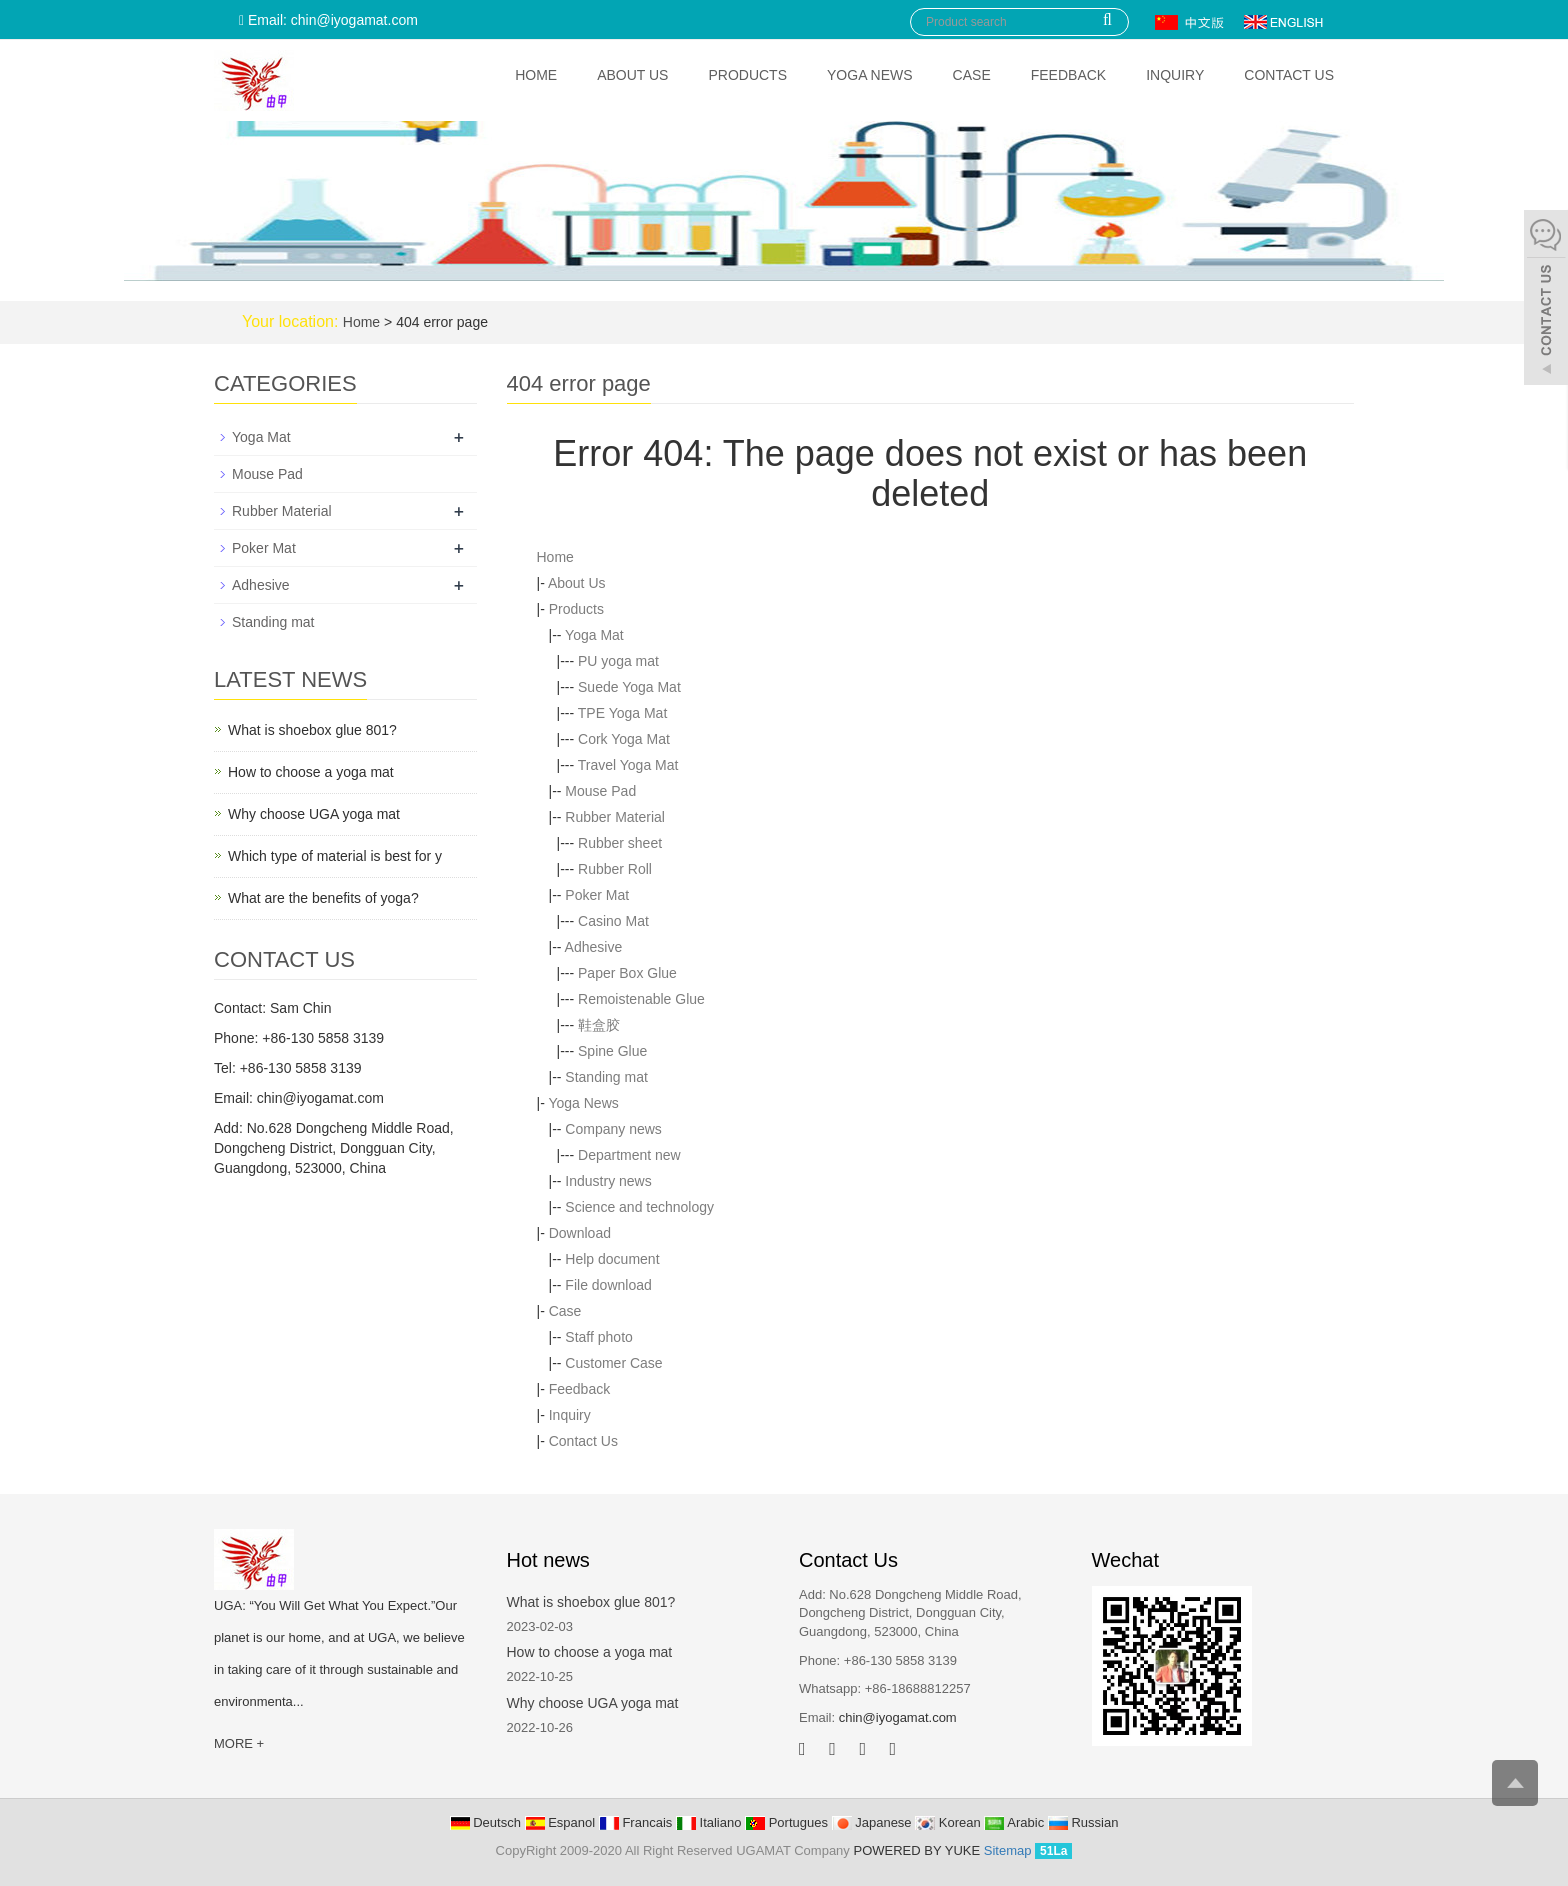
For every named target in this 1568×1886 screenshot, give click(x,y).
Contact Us (1289, 75)
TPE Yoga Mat (623, 713)
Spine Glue (612, 1051)
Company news (613, 1129)
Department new (629, 1155)
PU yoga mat (618, 661)
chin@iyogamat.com (898, 1717)
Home (536, 75)
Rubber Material (615, 817)
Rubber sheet (620, 843)
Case (972, 75)
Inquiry (1175, 75)
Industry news (608, 1181)
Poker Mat (597, 895)
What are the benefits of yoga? (323, 898)
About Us (632, 75)
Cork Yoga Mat (624, 739)
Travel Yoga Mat (628, 765)
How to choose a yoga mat (311, 772)
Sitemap (1008, 1850)
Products (747, 75)
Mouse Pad (600, 791)
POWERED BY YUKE (918, 1850)
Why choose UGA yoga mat (314, 814)
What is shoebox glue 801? (312, 730)
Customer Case (613, 1363)
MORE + (239, 1743)
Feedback (1068, 75)
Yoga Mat (594, 635)
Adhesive (594, 947)
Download (580, 1233)
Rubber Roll (615, 869)
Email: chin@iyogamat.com (328, 20)
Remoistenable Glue (641, 999)
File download (608, 1285)
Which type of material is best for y (335, 856)
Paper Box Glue (627, 973)
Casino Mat (613, 921)
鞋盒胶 (599, 1025)
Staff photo (598, 1337)
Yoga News (870, 75)
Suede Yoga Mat (629, 687)
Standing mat (606, 1077)
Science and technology (639, 1207)
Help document (612, 1259)
